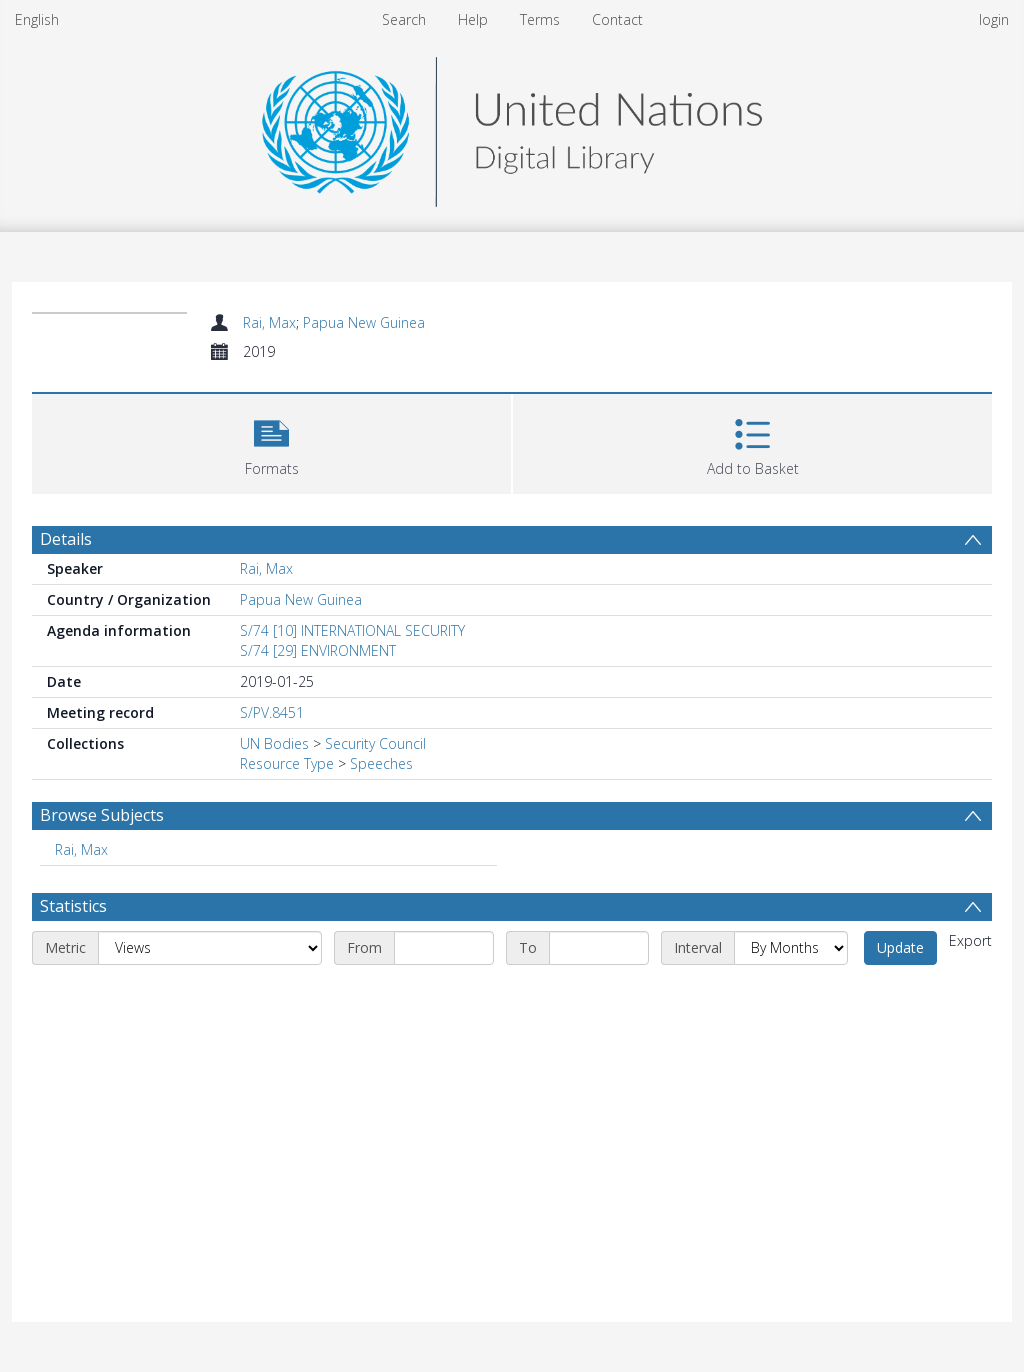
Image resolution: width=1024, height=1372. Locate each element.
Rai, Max (269, 322)
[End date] (599, 948)
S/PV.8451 (272, 712)
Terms (540, 19)
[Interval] (791, 948)
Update (900, 947)
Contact (617, 19)
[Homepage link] (512, 126)
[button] (271, 441)
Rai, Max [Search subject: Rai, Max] (81, 849)
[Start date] (444, 948)
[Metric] (210, 948)
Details (66, 539)
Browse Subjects (102, 815)
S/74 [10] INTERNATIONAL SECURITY (352, 630)
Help (473, 19)
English (37, 19)
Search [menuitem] (404, 19)
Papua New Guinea (364, 322)
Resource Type (287, 763)
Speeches (381, 763)
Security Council (375, 743)
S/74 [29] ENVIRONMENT (318, 650)
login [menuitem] (994, 19)
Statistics (73, 906)
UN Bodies (274, 743)
